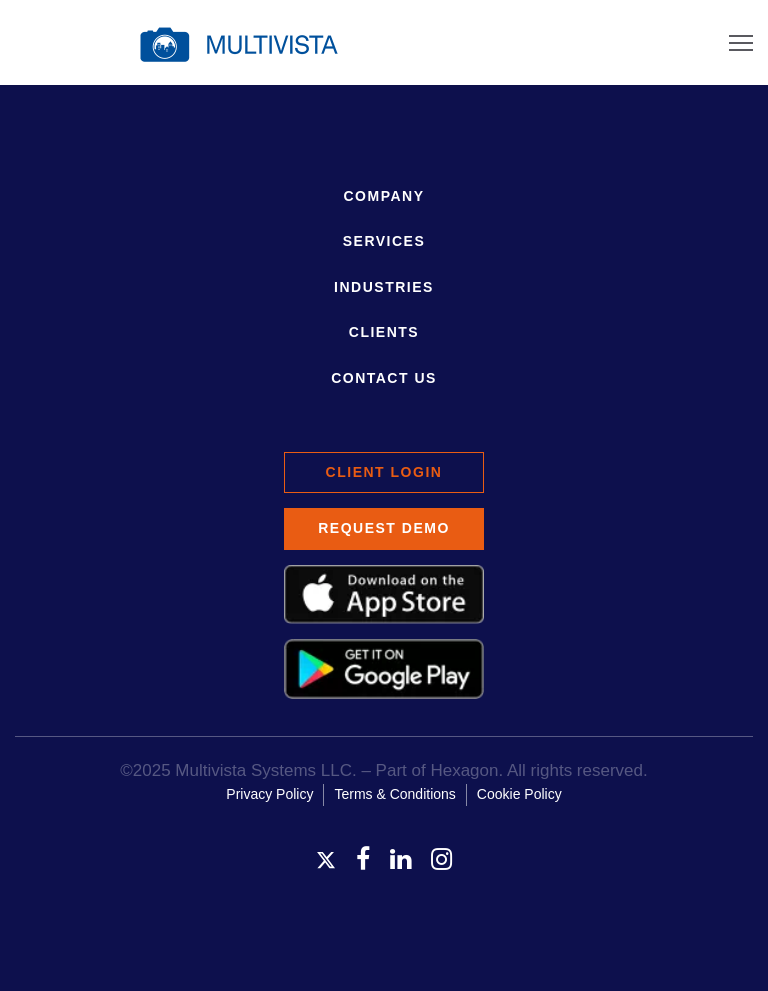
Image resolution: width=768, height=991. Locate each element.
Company (383, 196)
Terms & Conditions (394, 794)
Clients (384, 332)
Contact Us (384, 378)
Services (384, 241)
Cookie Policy (519, 794)
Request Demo (384, 528)
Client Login (384, 472)
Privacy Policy (269, 794)
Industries (384, 287)
